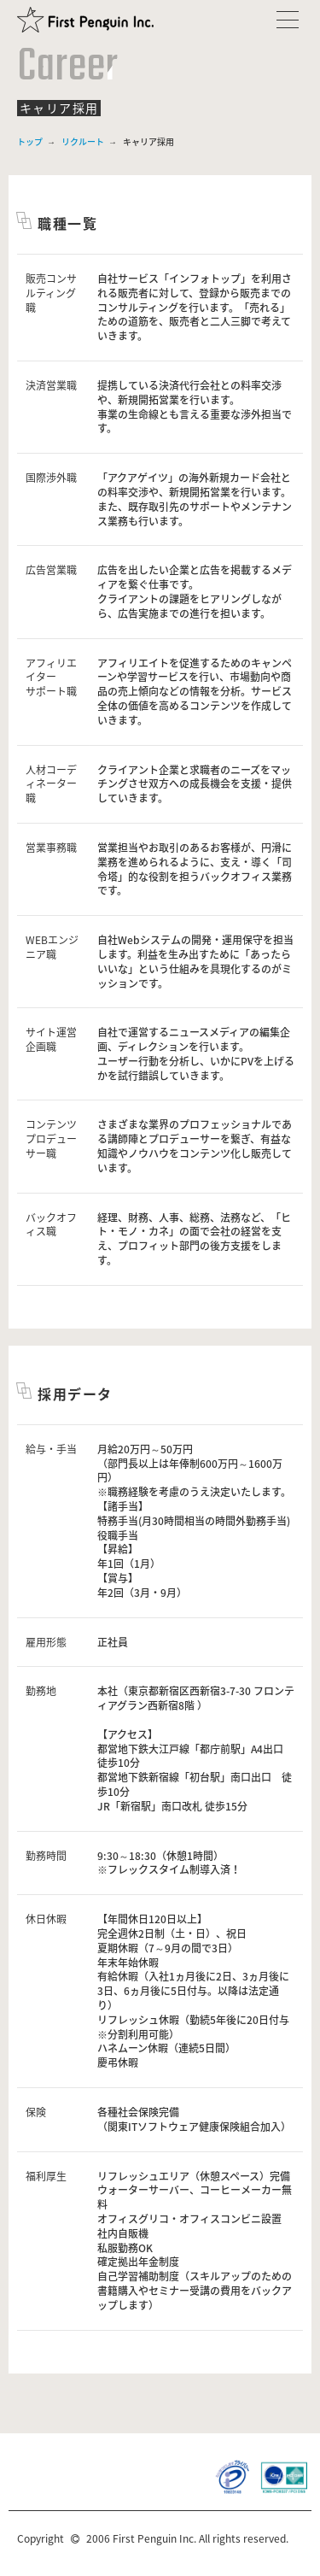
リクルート (82, 141)
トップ (30, 141)
